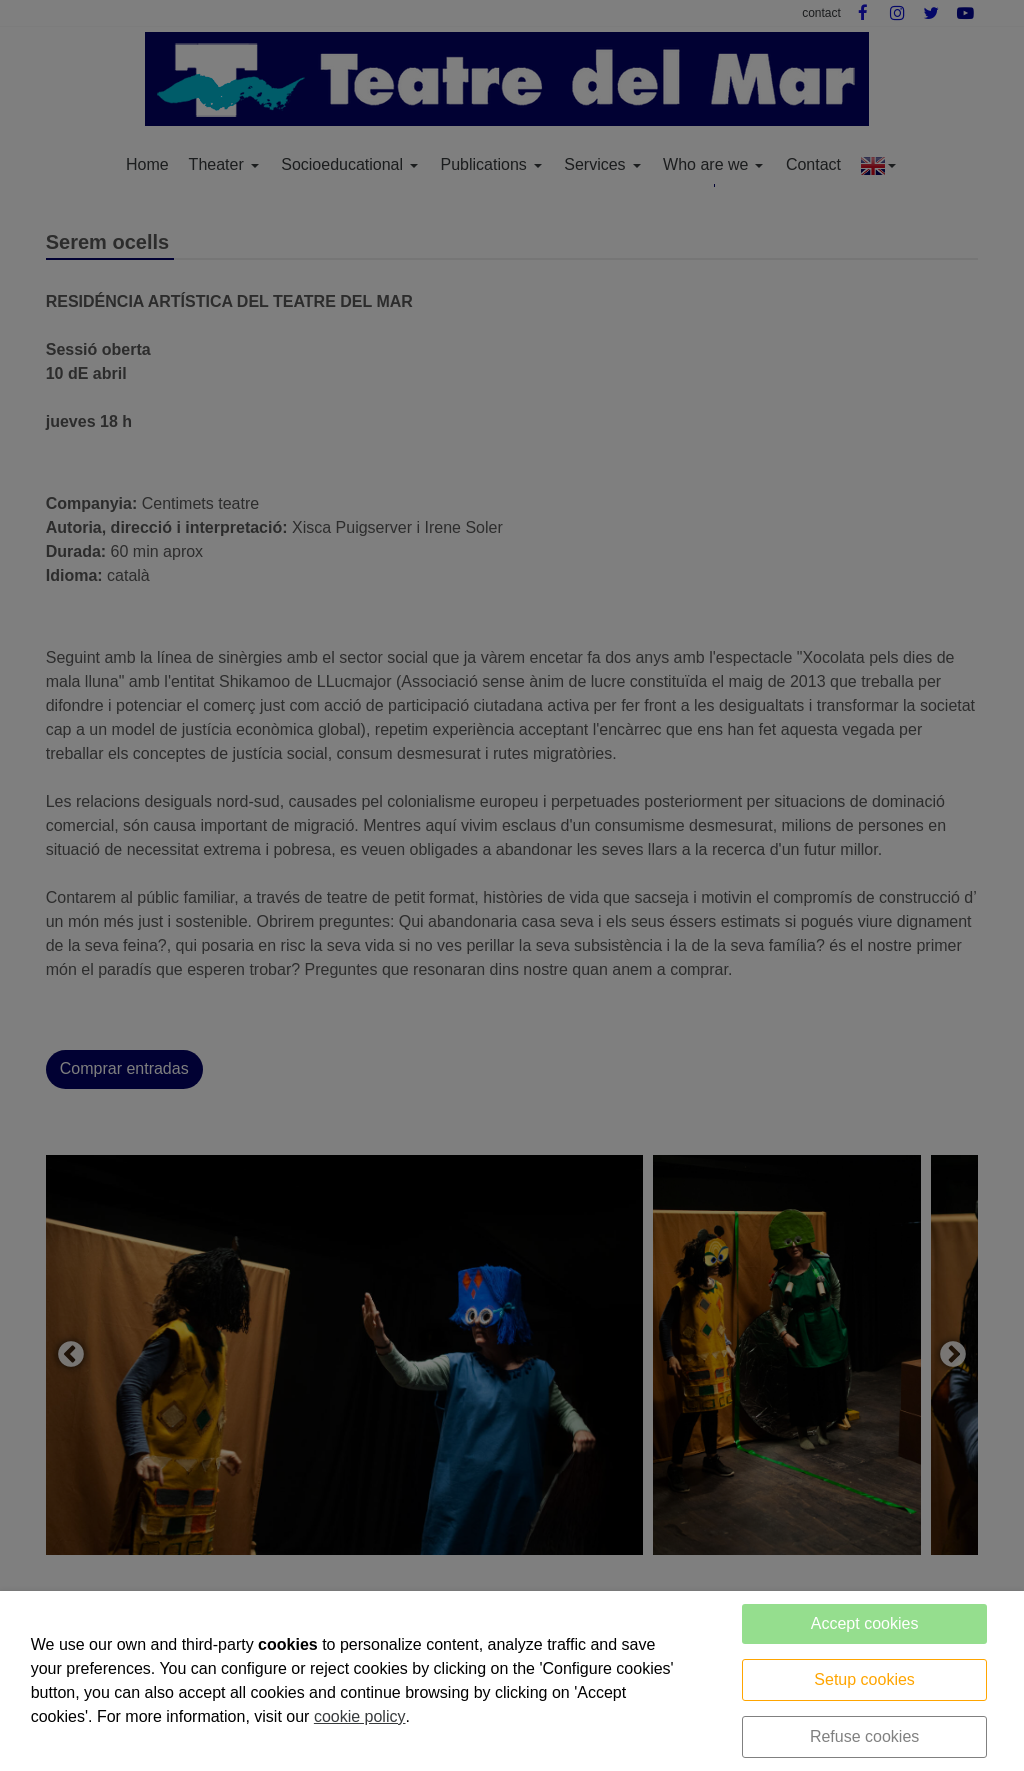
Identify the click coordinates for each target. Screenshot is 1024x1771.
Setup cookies (864, 1679)
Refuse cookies (864, 1736)
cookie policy (360, 1716)
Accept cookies (865, 1623)
